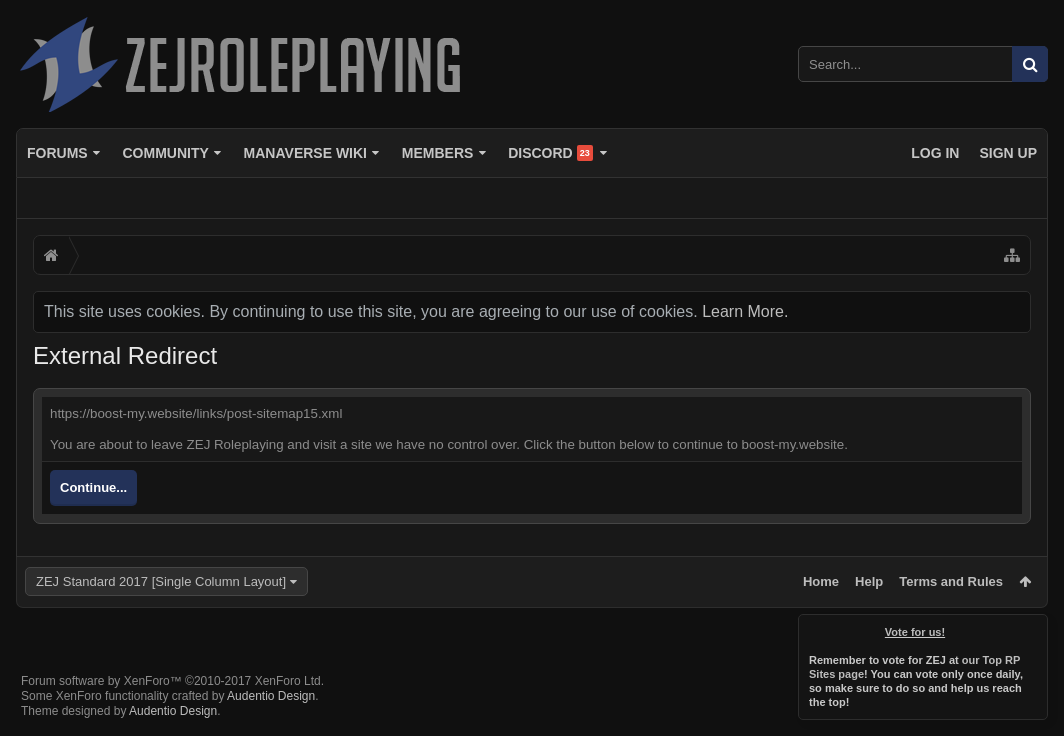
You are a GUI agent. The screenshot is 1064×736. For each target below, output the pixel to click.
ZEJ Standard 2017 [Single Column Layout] (161, 581)
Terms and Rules (951, 581)
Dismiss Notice (1034, 628)
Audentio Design (271, 696)
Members (438, 153)
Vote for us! (915, 632)
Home (821, 581)
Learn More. (745, 311)
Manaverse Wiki (305, 153)
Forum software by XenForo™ (172, 681)
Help (869, 581)
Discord (550, 153)
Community (165, 153)
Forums (57, 153)
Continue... (93, 487)
